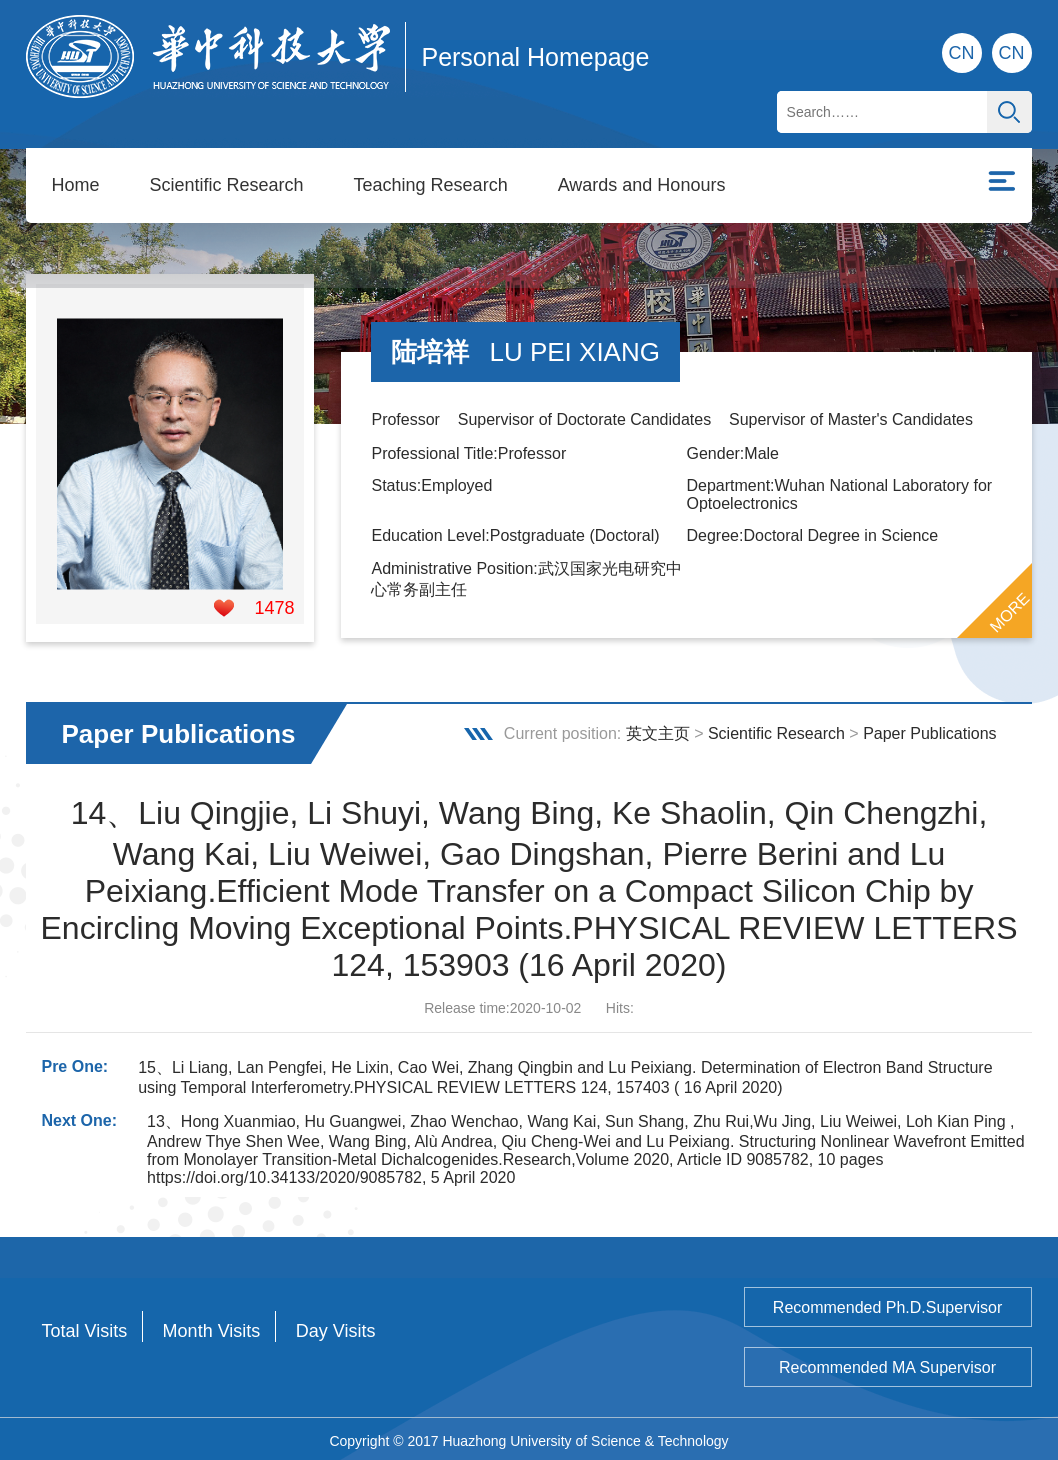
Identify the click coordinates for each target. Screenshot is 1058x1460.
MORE (1009, 608)
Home (75, 185)
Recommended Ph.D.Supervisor (887, 1303)
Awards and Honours (642, 185)
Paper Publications (929, 729)
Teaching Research (431, 185)
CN (1012, 53)
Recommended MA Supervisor (887, 1363)
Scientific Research (226, 185)
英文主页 (658, 729)
